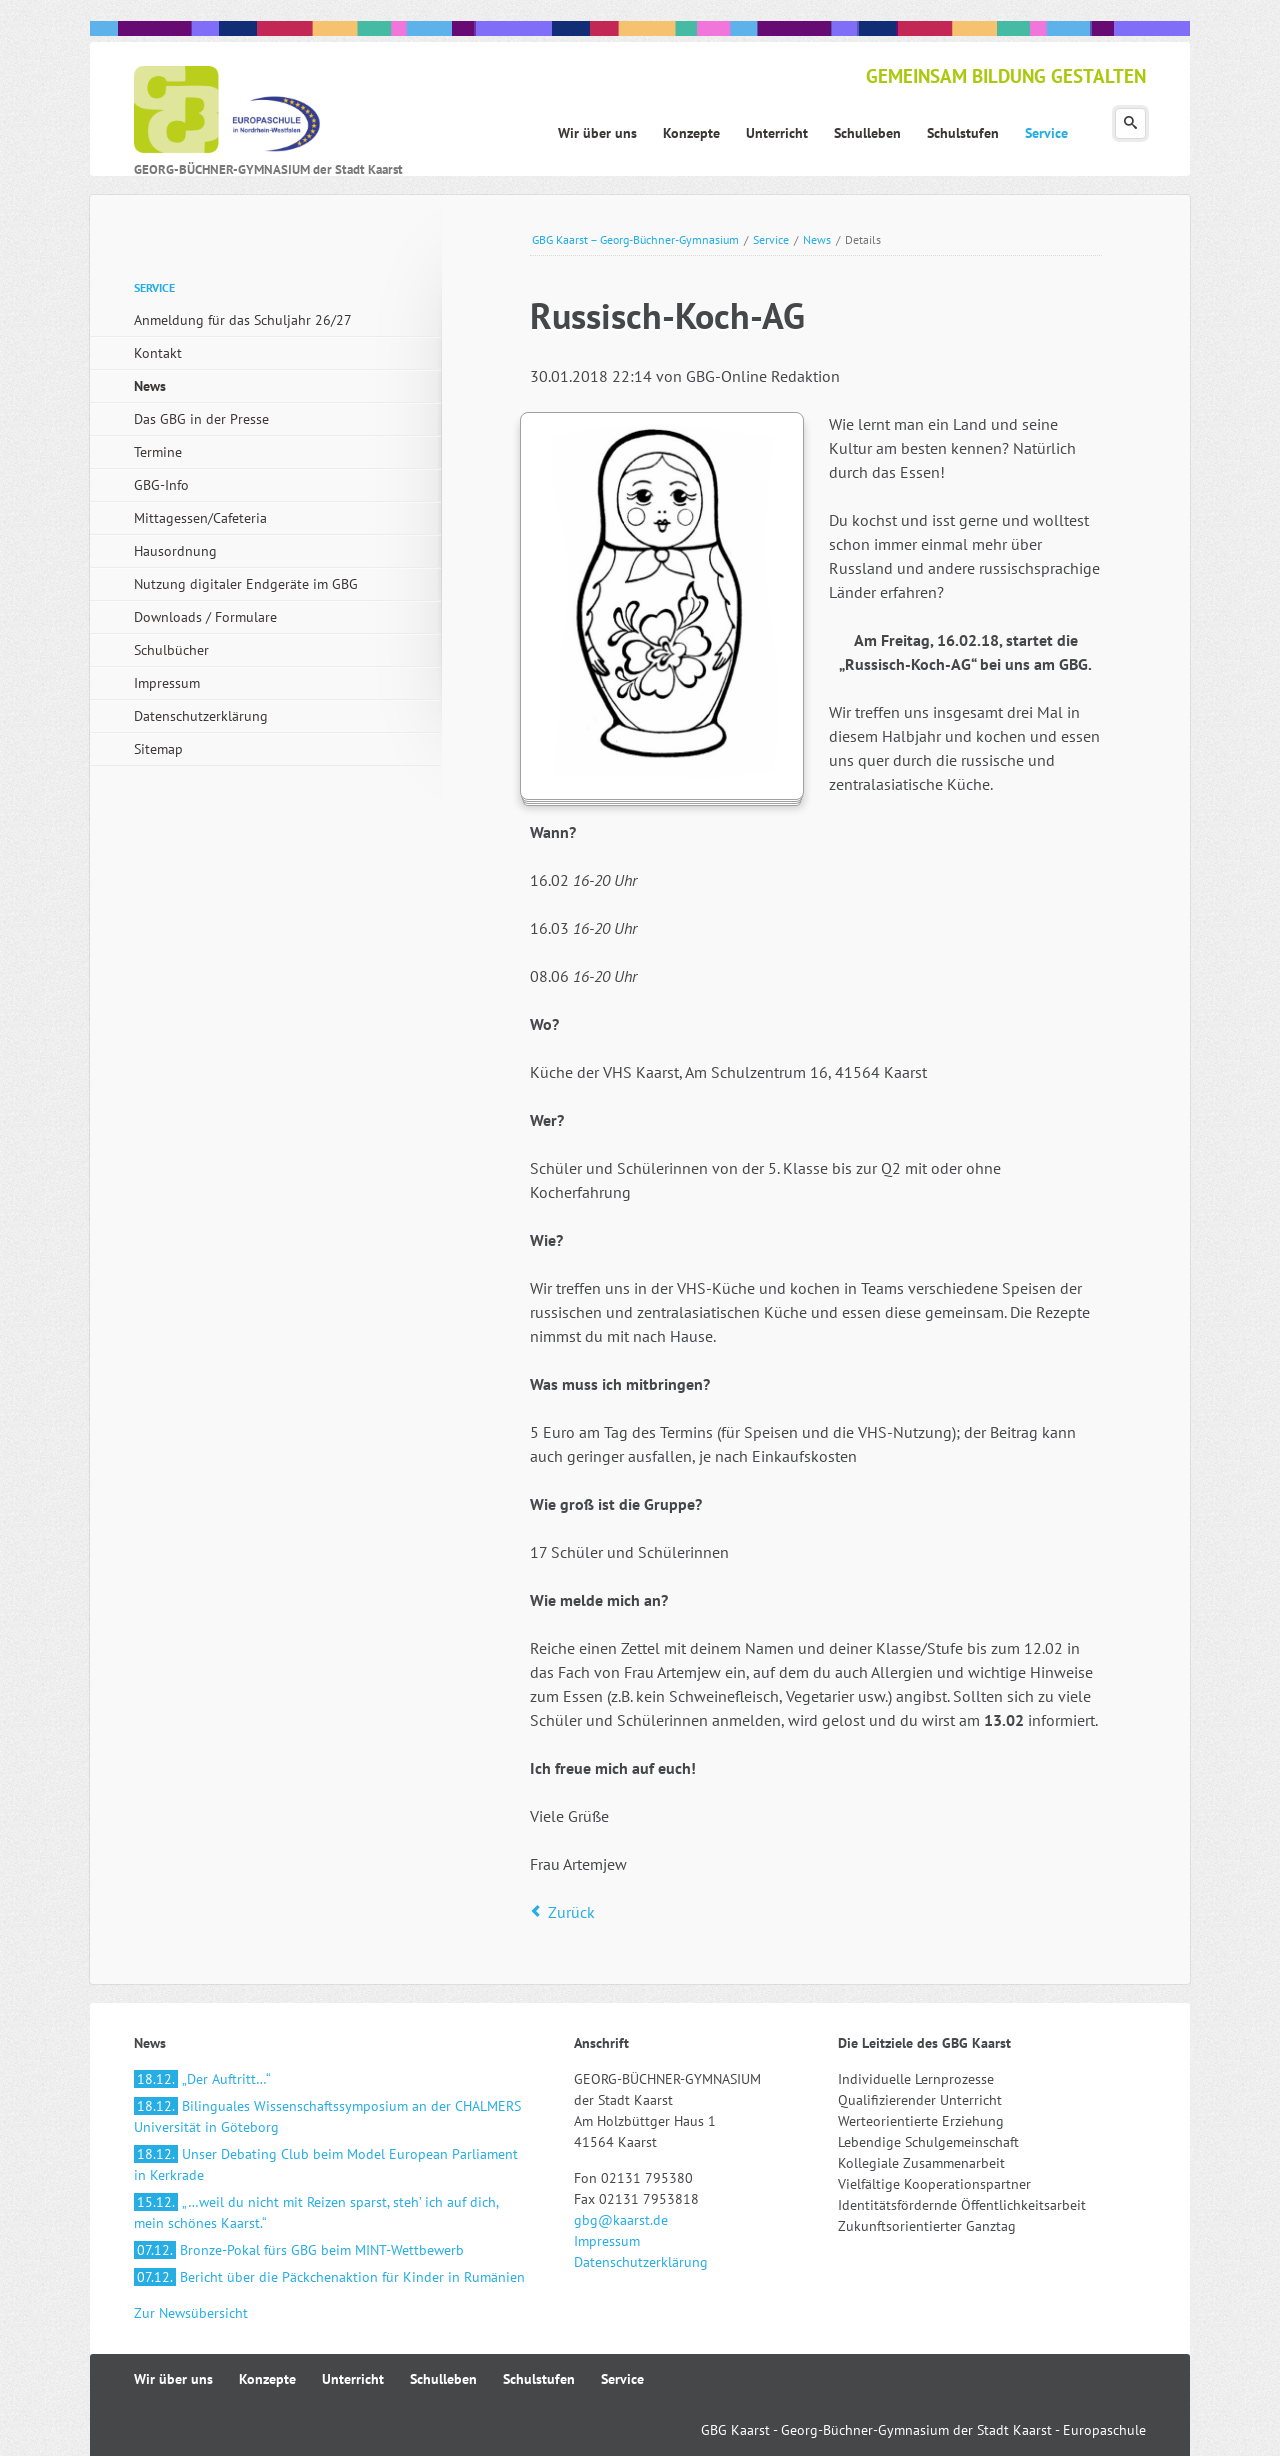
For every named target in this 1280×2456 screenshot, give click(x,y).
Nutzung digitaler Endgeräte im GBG (246, 584)
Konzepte (267, 2379)
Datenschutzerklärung (201, 716)
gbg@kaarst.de (621, 2220)
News (817, 239)
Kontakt (158, 353)
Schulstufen (539, 2379)
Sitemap (158, 749)
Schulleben (443, 2379)
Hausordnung (175, 551)
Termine (158, 452)
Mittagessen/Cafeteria (200, 518)
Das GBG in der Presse (201, 419)
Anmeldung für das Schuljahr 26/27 (243, 320)
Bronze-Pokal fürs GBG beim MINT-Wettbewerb (299, 2250)
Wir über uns (173, 2379)
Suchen (1130, 123)
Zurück (571, 1912)
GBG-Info (161, 485)
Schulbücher (171, 650)
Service (771, 239)
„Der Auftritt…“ (202, 2079)
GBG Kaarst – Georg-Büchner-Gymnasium (635, 239)
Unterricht (353, 2379)
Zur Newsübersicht (191, 2313)
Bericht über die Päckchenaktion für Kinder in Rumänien (329, 2277)
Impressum (167, 683)
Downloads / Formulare (205, 617)
